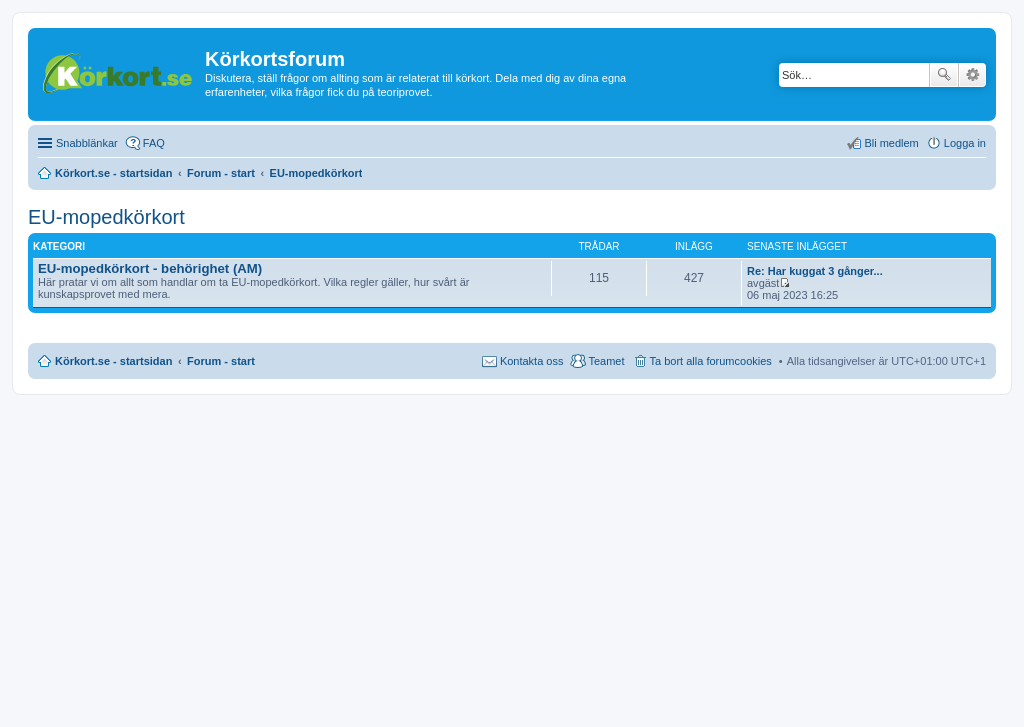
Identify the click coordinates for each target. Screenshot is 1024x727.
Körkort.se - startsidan (113, 361)
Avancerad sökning (972, 75)
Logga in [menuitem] (965, 143)
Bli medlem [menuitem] (891, 143)
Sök (944, 75)
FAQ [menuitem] (154, 143)
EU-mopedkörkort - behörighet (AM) (150, 268)
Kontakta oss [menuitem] (532, 361)
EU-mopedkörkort (106, 217)
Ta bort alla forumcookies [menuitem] (711, 361)
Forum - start (221, 361)
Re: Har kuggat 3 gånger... (815, 271)
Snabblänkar (87, 143)
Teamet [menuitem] (606, 361)
